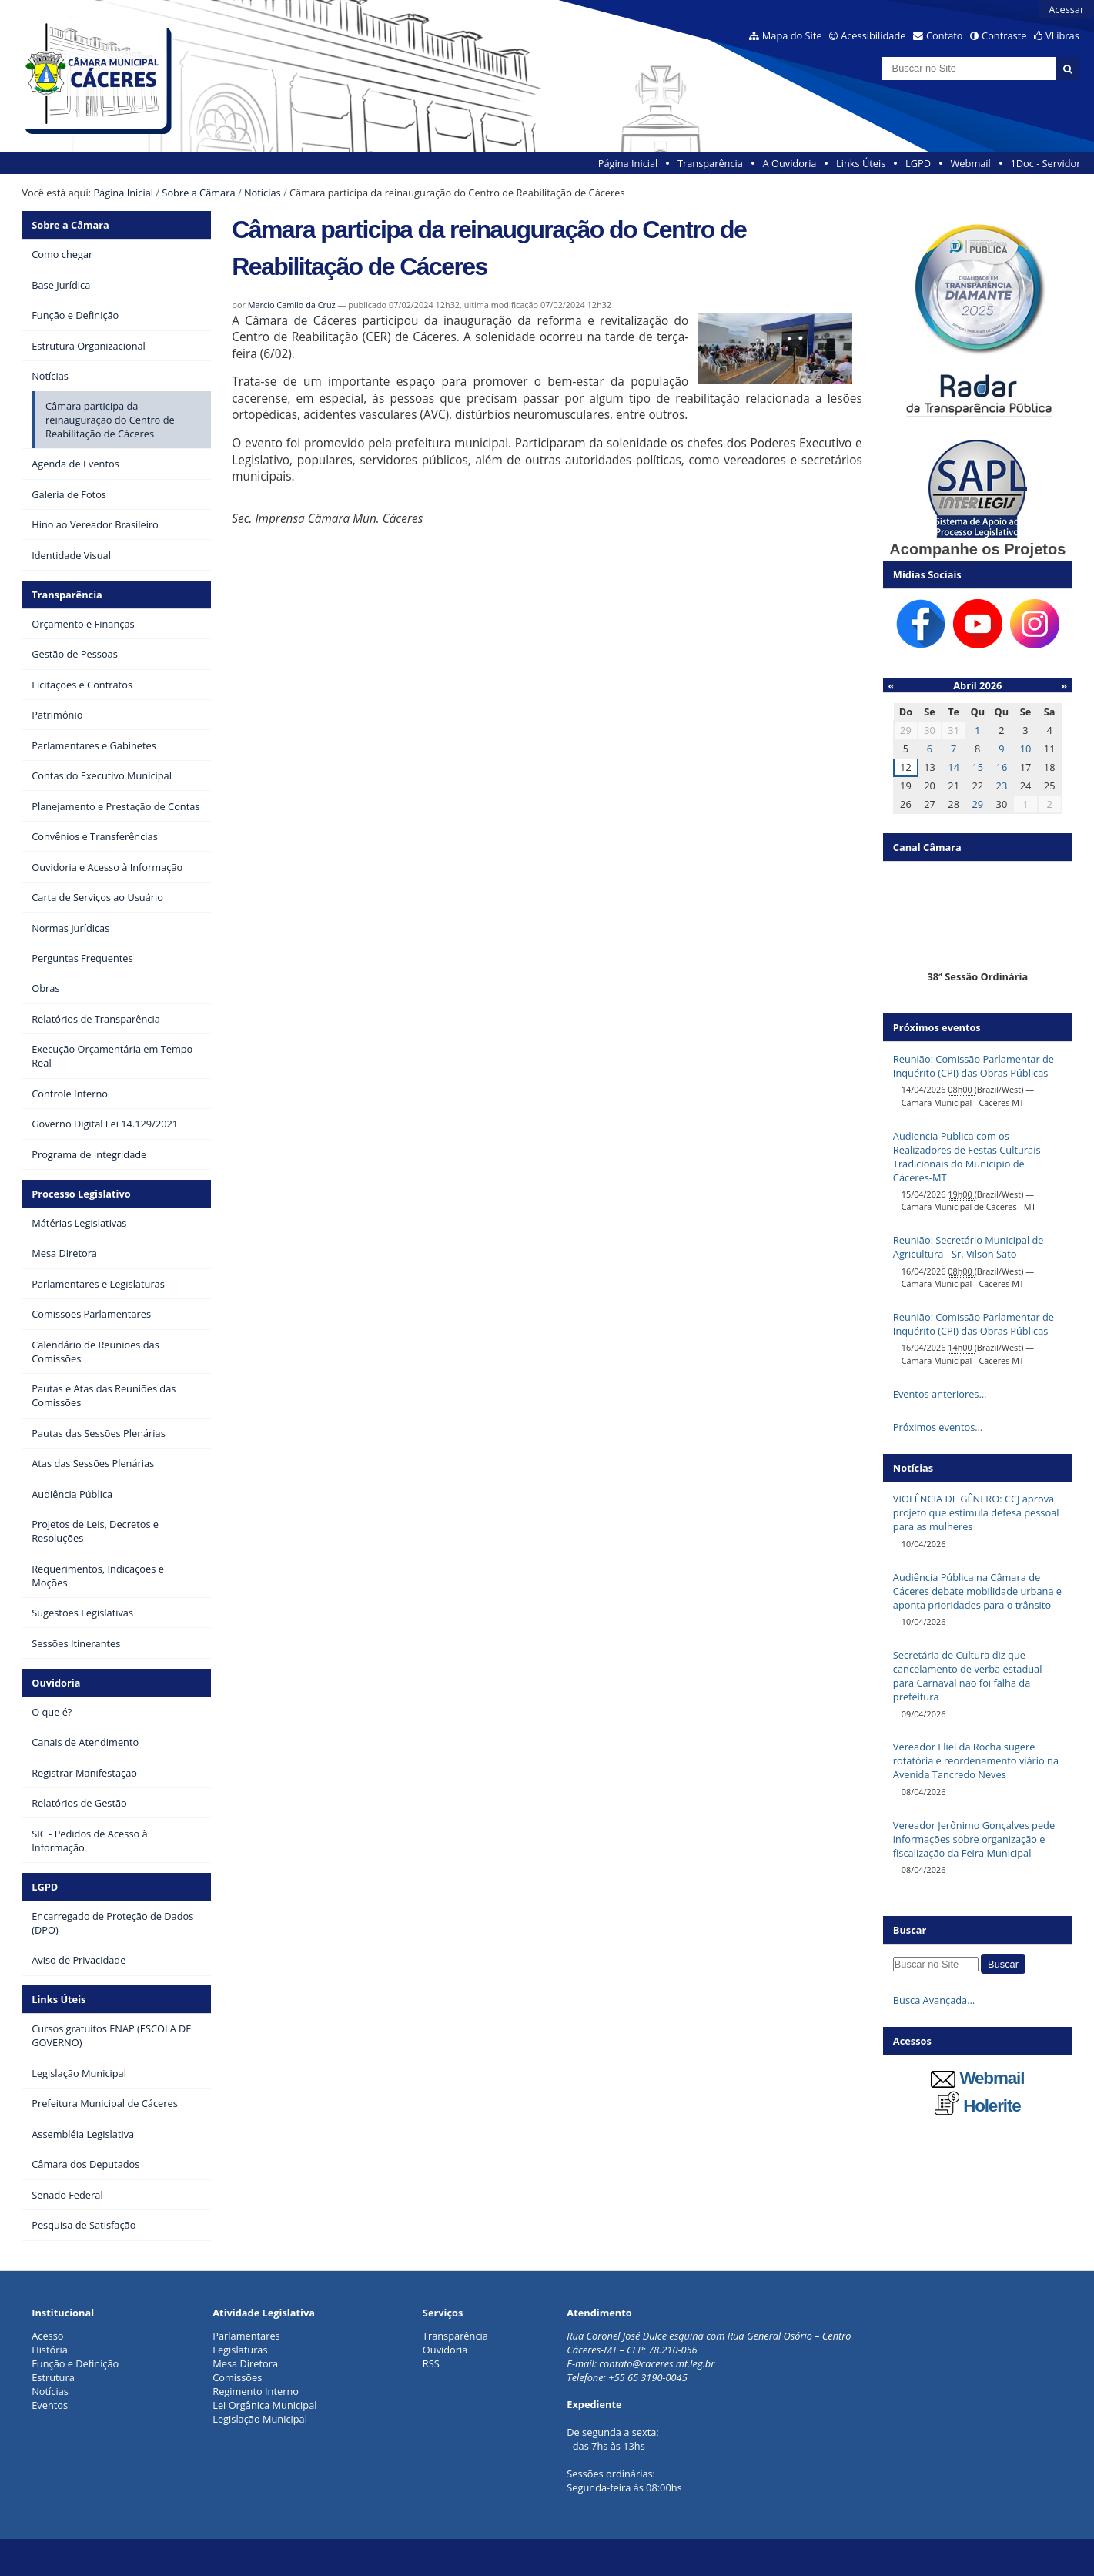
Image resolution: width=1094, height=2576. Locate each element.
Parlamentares (245, 2336)
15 (977, 767)
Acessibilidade (873, 35)
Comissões (237, 2377)
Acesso (47, 2336)
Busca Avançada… (934, 2000)
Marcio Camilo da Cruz (292, 304)
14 (953, 767)
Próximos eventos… (937, 1427)
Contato (944, 35)
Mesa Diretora (245, 2363)
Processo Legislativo (81, 1194)
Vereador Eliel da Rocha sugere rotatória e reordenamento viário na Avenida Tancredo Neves (976, 1760)
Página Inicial (628, 163)
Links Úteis (860, 163)
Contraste (1004, 35)
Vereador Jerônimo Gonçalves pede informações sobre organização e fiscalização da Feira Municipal (974, 1839)
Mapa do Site (792, 35)
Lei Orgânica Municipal (264, 2405)
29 (977, 804)
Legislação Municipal (259, 2419)
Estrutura (53, 2377)
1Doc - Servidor (1045, 163)
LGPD (918, 163)
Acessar (1066, 9)
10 (1026, 748)
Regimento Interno (255, 2391)
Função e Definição (75, 2363)
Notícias (262, 192)
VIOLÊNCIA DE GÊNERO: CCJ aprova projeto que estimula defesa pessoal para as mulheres (976, 1512)
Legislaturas (239, 2350)
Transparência (710, 163)
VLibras (1062, 35)
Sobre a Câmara (198, 192)
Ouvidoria (56, 1683)
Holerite (978, 2105)
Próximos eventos (937, 1027)
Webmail (971, 163)
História (50, 2350)
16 (1002, 767)
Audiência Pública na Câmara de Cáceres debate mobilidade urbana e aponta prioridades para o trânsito (977, 1591)
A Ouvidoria (790, 163)
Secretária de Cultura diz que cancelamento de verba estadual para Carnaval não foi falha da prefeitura (967, 1675)
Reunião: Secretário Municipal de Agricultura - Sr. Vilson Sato (968, 1247)
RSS (431, 2363)
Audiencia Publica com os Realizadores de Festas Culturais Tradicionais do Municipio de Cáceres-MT (967, 1156)
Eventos (50, 2405)
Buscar (910, 1930)
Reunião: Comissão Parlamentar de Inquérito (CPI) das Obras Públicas (973, 1066)
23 (1002, 785)
